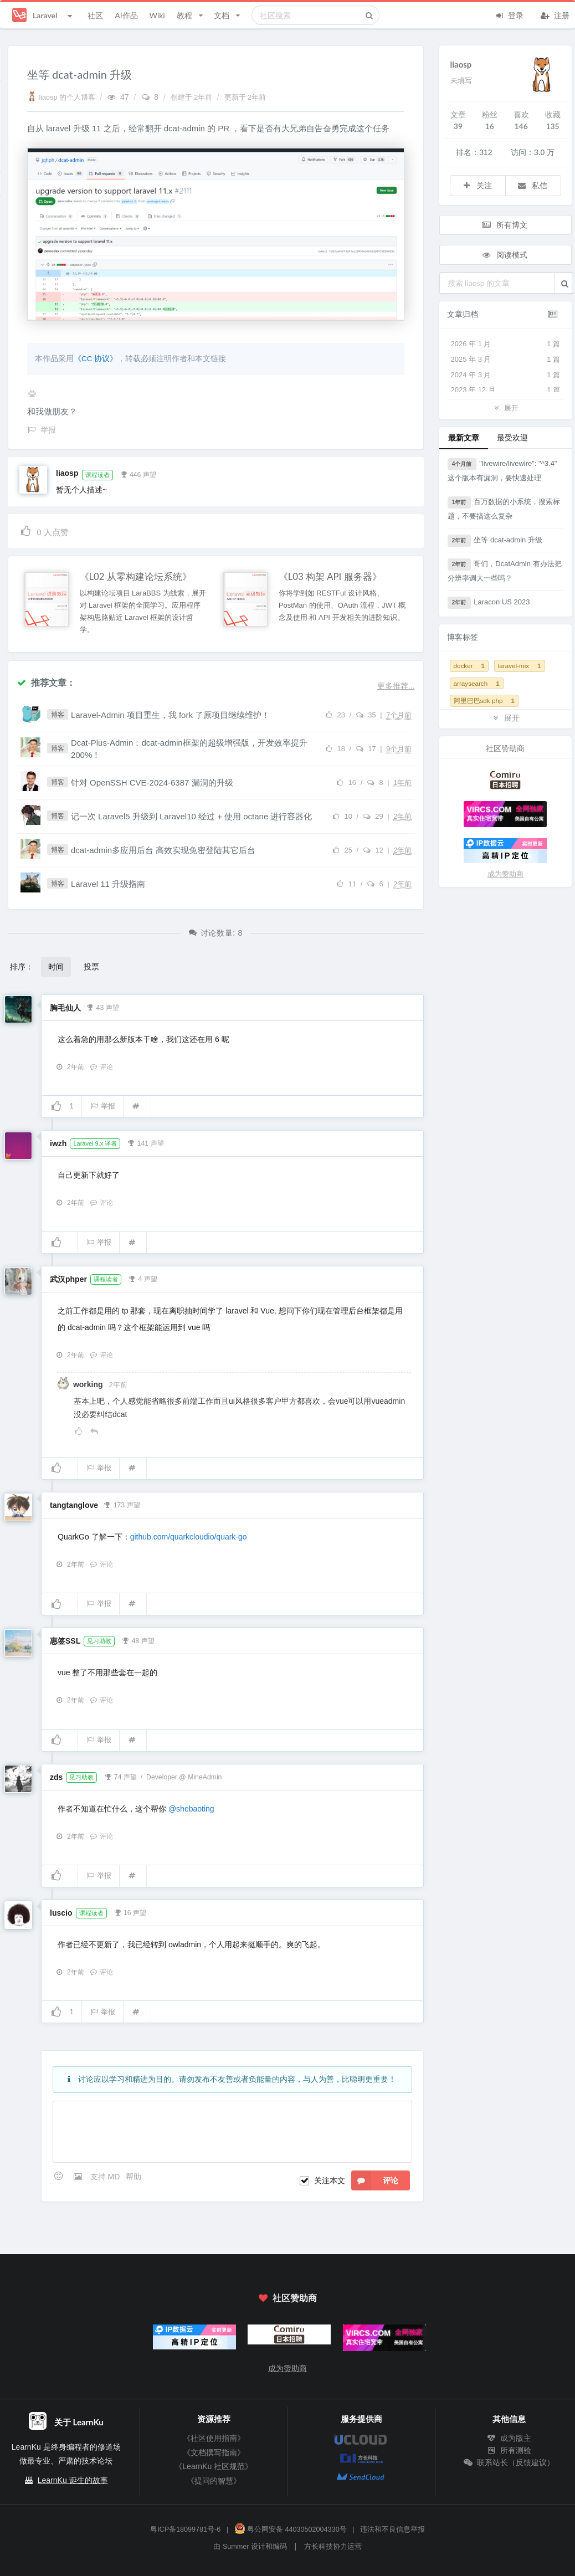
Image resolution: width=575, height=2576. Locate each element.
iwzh (58, 1143)
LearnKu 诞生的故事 (73, 2480)
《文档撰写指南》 (214, 2452)
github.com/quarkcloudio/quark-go (188, 1536)
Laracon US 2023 (489, 603)
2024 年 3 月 (506, 375)
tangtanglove (74, 1505)
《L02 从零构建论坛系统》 (136, 576)
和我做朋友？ (52, 411)
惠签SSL (65, 1640)
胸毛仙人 (65, 1007)
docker (469, 665)
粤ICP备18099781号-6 (185, 2529)
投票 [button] (91, 966)
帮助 (133, 2176)
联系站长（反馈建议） (509, 2462)
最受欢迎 (512, 437)
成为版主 (509, 2438)
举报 (102, 1106)
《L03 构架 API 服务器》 (330, 576)
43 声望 (102, 1007)
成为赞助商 (505, 874)
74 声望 (120, 1776)
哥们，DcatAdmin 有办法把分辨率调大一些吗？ (505, 570)
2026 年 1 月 (506, 344)
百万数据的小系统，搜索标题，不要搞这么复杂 (504, 508)
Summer (236, 2547)
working (89, 1384)
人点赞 (44, 530)
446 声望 (138, 474)
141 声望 (145, 1142)
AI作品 (126, 15)
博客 (57, 715)
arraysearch (477, 683)
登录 (509, 14)
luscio (61, 1912)
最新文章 (463, 437)
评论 (101, 1067)
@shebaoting (191, 1808)
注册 (555, 14)
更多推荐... (396, 685)
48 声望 (138, 1640)
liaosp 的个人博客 (62, 97)
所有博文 (504, 224)
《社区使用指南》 (214, 2438)
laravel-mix (519, 665)
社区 (95, 15)
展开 (505, 407)
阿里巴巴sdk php (484, 700)
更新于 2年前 (245, 97)
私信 (532, 185)
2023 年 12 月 (506, 390)
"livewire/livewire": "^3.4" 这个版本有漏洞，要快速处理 (502, 470)
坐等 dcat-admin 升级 (495, 541)
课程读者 (97, 474)
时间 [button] (56, 966)
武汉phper (68, 1279)
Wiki (157, 15)
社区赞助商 (287, 2297)
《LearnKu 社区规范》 (213, 2466)
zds (56, 1777)
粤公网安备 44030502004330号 (290, 2529)
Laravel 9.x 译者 (95, 1143)
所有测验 (509, 2450)
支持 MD (106, 2176)
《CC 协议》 (95, 359)
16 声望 (130, 1912)
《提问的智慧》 (214, 2480)
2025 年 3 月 (506, 359)
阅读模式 (504, 254)
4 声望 (142, 1278)
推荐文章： (46, 682)
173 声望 (122, 1504)
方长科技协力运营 (333, 2547)
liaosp (67, 473)
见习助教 (99, 1641)
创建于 (192, 97)
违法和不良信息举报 (392, 2529)
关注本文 (329, 2180)
